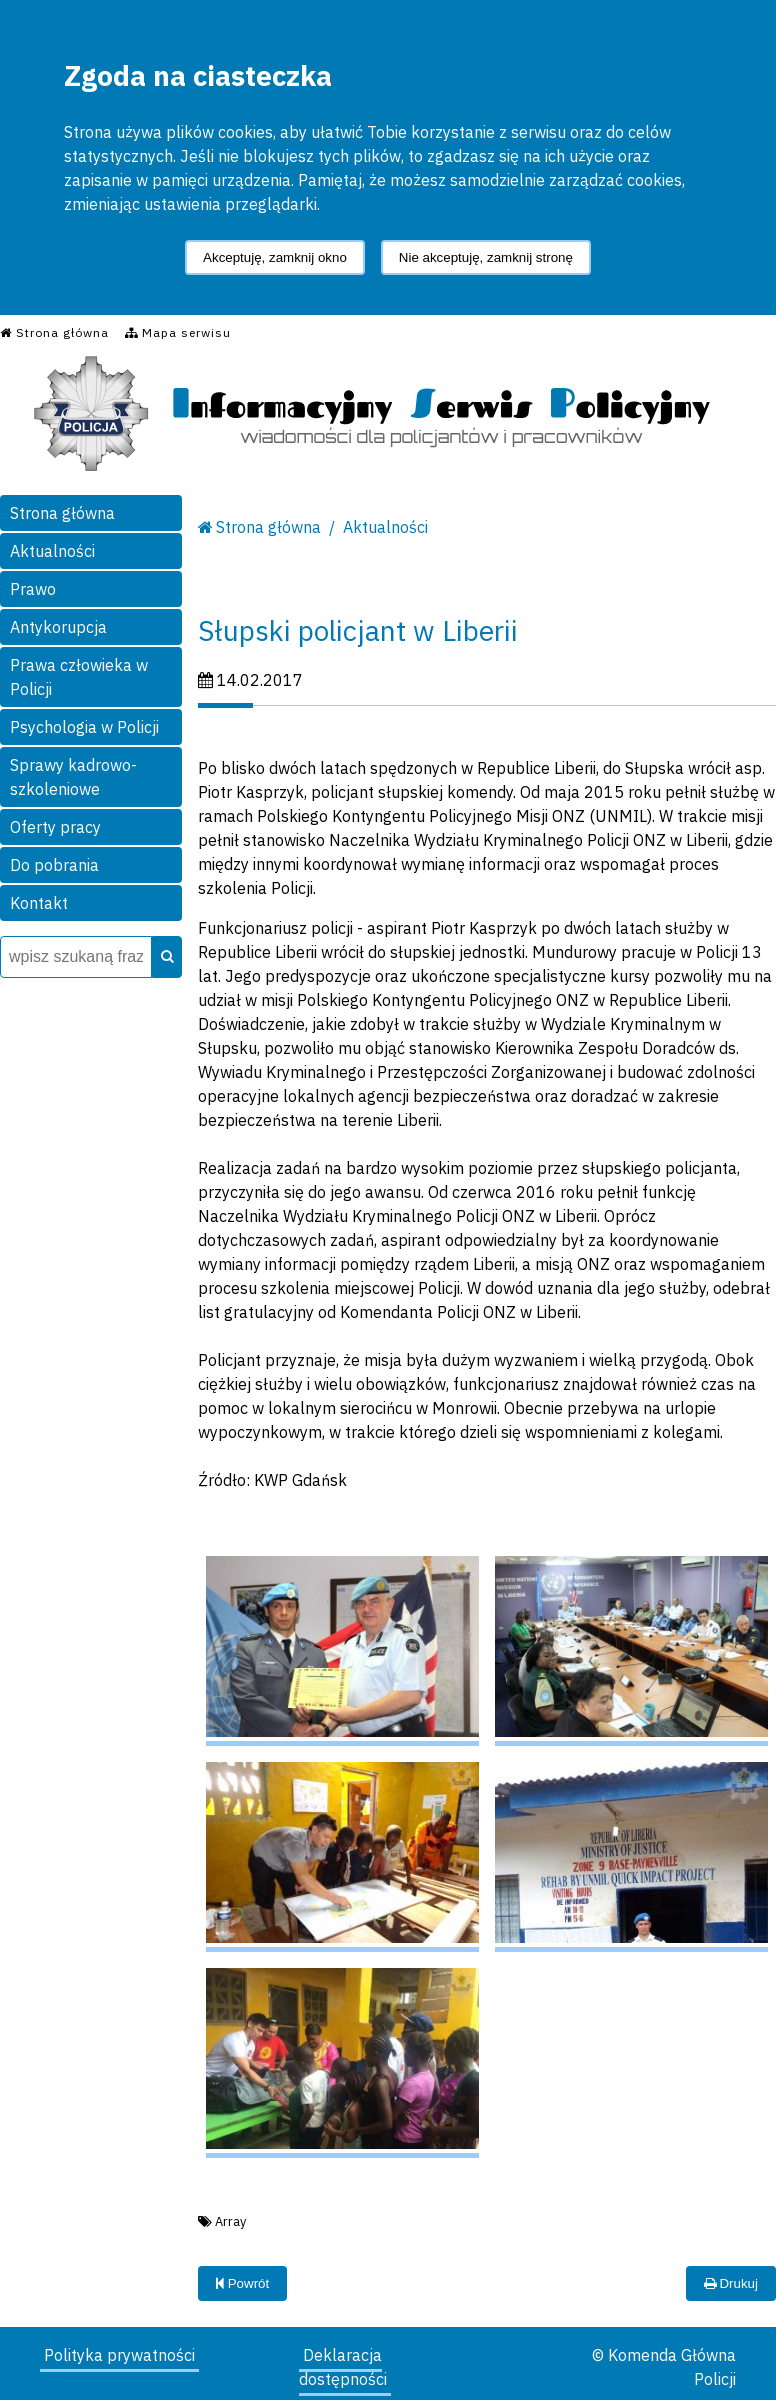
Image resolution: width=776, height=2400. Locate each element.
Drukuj (731, 2283)
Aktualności (52, 551)
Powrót (242, 2283)
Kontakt (39, 903)
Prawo (33, 589)
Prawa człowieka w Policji (79, 677)
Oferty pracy (55, 827)
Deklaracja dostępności (343, 2367)
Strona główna (62, 513)
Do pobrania (54, 865)
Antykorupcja (58, 627)
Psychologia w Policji (84, 727)
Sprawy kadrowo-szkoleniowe (73, 777)
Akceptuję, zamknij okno (275, 257)
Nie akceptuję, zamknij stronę (486, 257)
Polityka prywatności (119, 2355)
